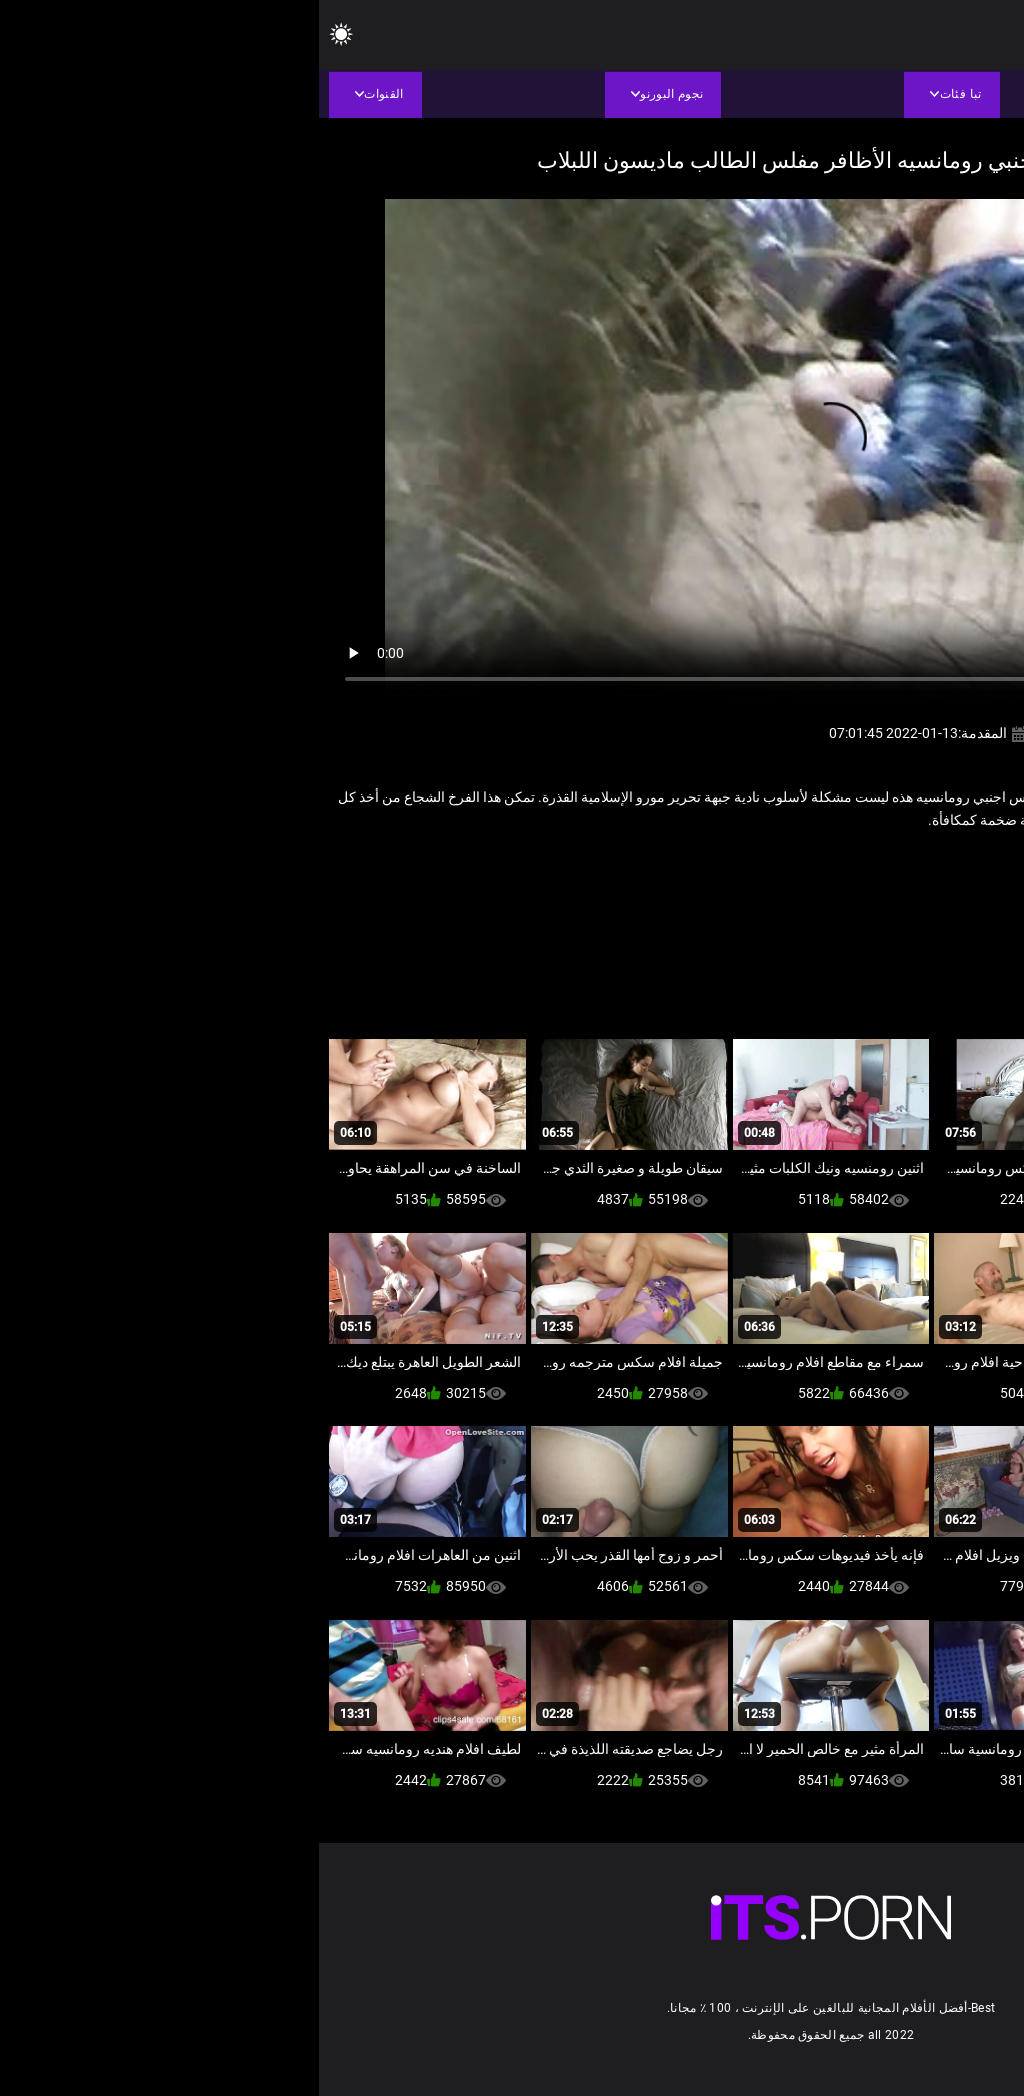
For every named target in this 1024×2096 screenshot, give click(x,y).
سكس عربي (816, 863)
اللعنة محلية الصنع (910, 863)
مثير (755, 863)
